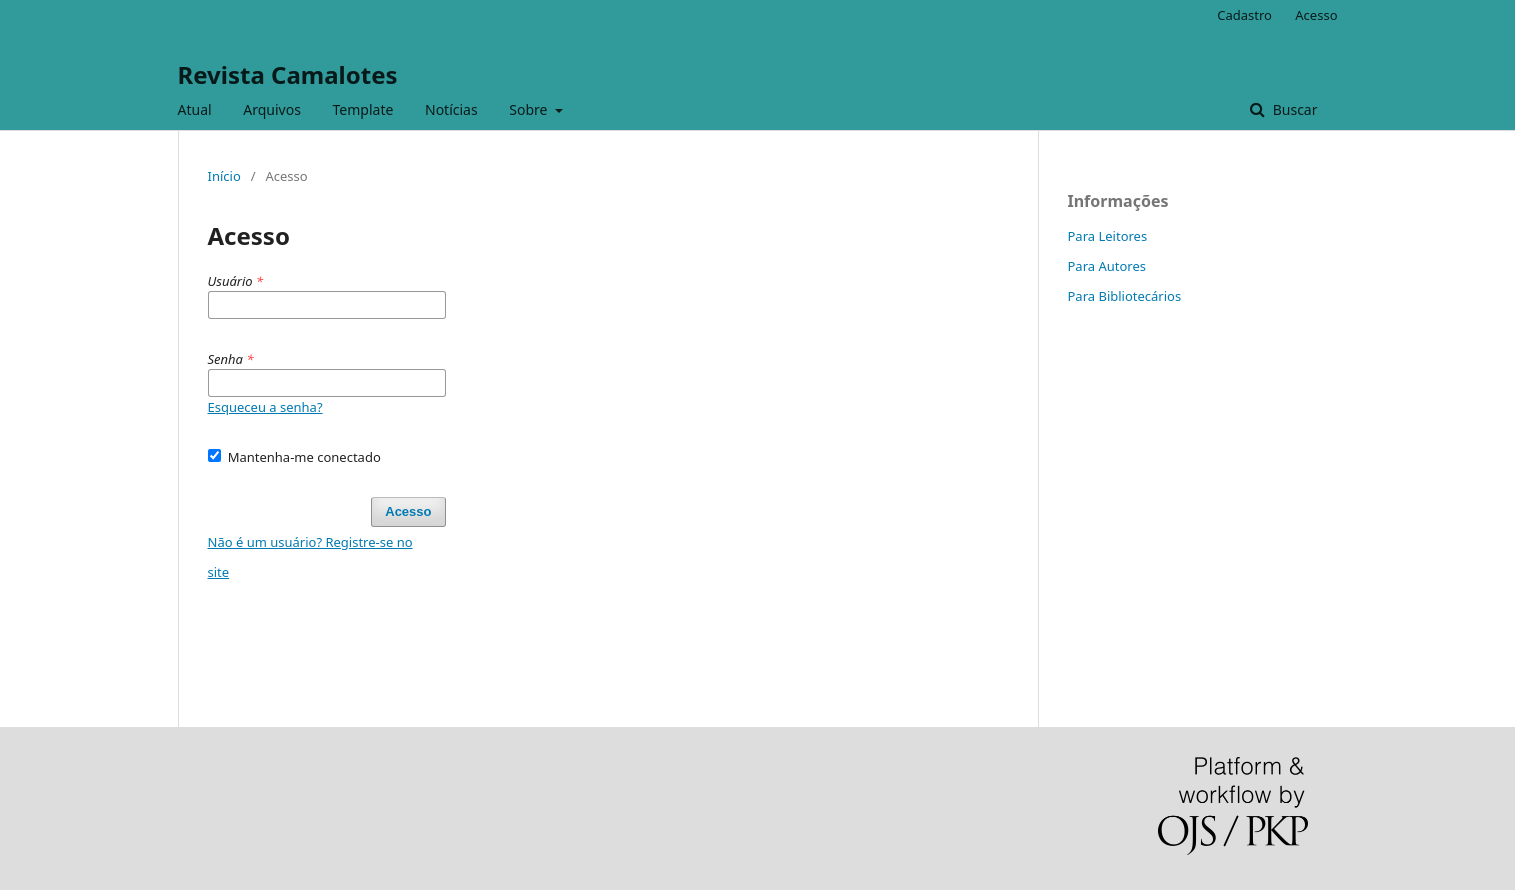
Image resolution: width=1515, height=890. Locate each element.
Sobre (530, 109)
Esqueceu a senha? (265, 407)
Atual (195, 109)
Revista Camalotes (288, 74)
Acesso (1316, 15)
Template (363, 109)
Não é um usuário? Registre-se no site (310, 557)
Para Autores (1107, 266)
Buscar (1293, 109)
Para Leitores (1108, 236)
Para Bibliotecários (1125, 296)
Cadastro (1244, 15)
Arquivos (272, 109)
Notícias (451, 109)
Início (224, 176)
